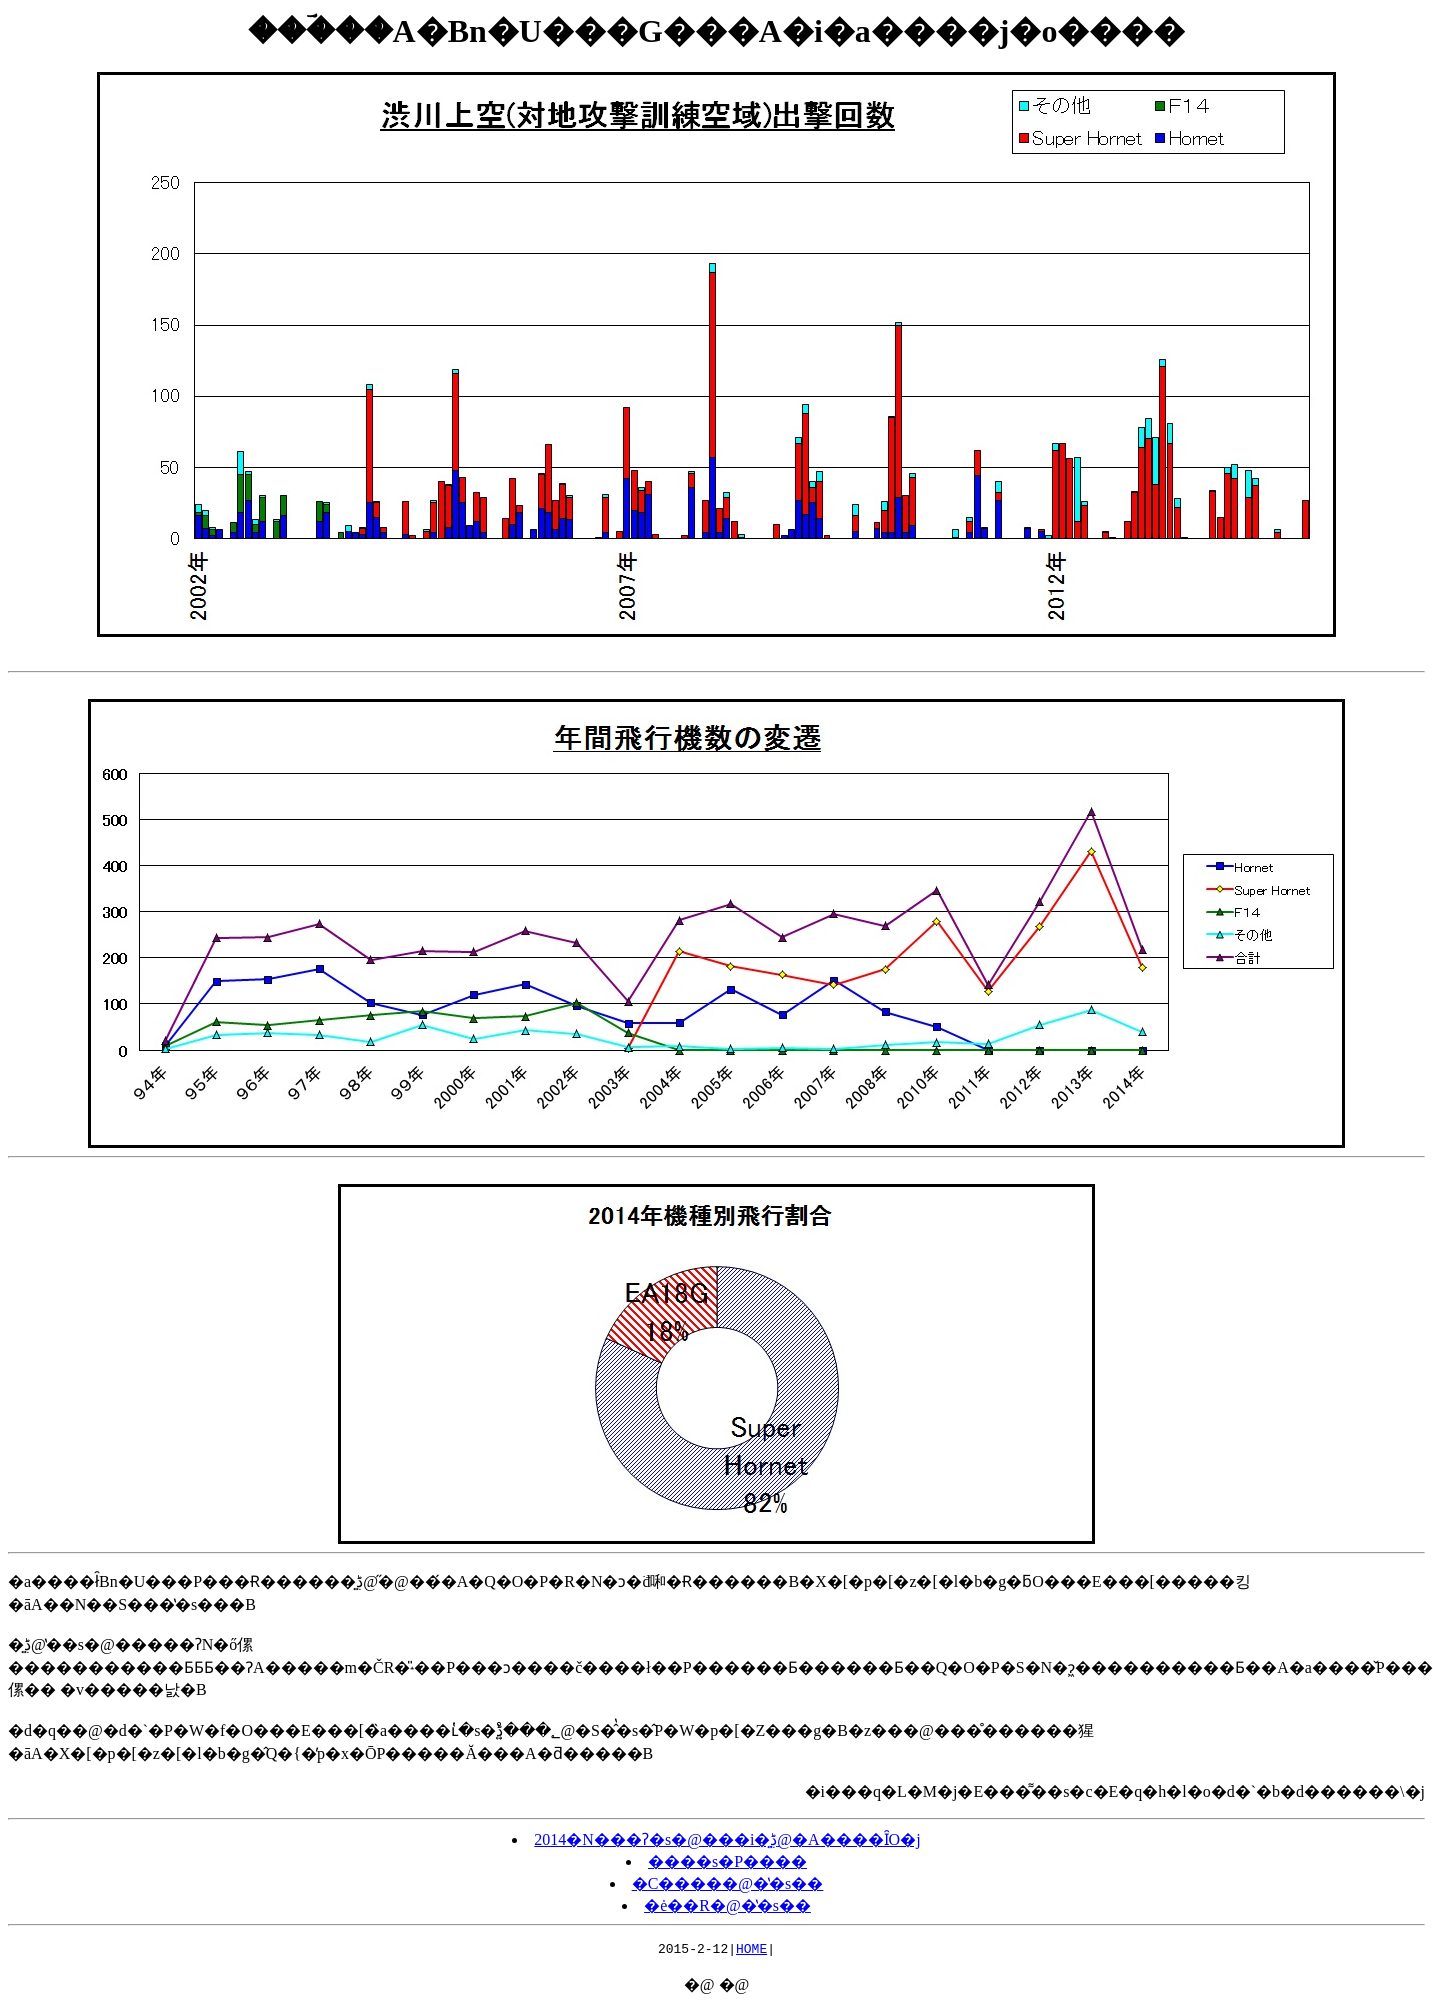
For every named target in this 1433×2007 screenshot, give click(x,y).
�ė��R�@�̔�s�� (727, 1905)
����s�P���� (727, 1861)
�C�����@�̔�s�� (728, 1883)
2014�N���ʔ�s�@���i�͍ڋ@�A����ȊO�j (727, 1839)
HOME (751, 1951)
